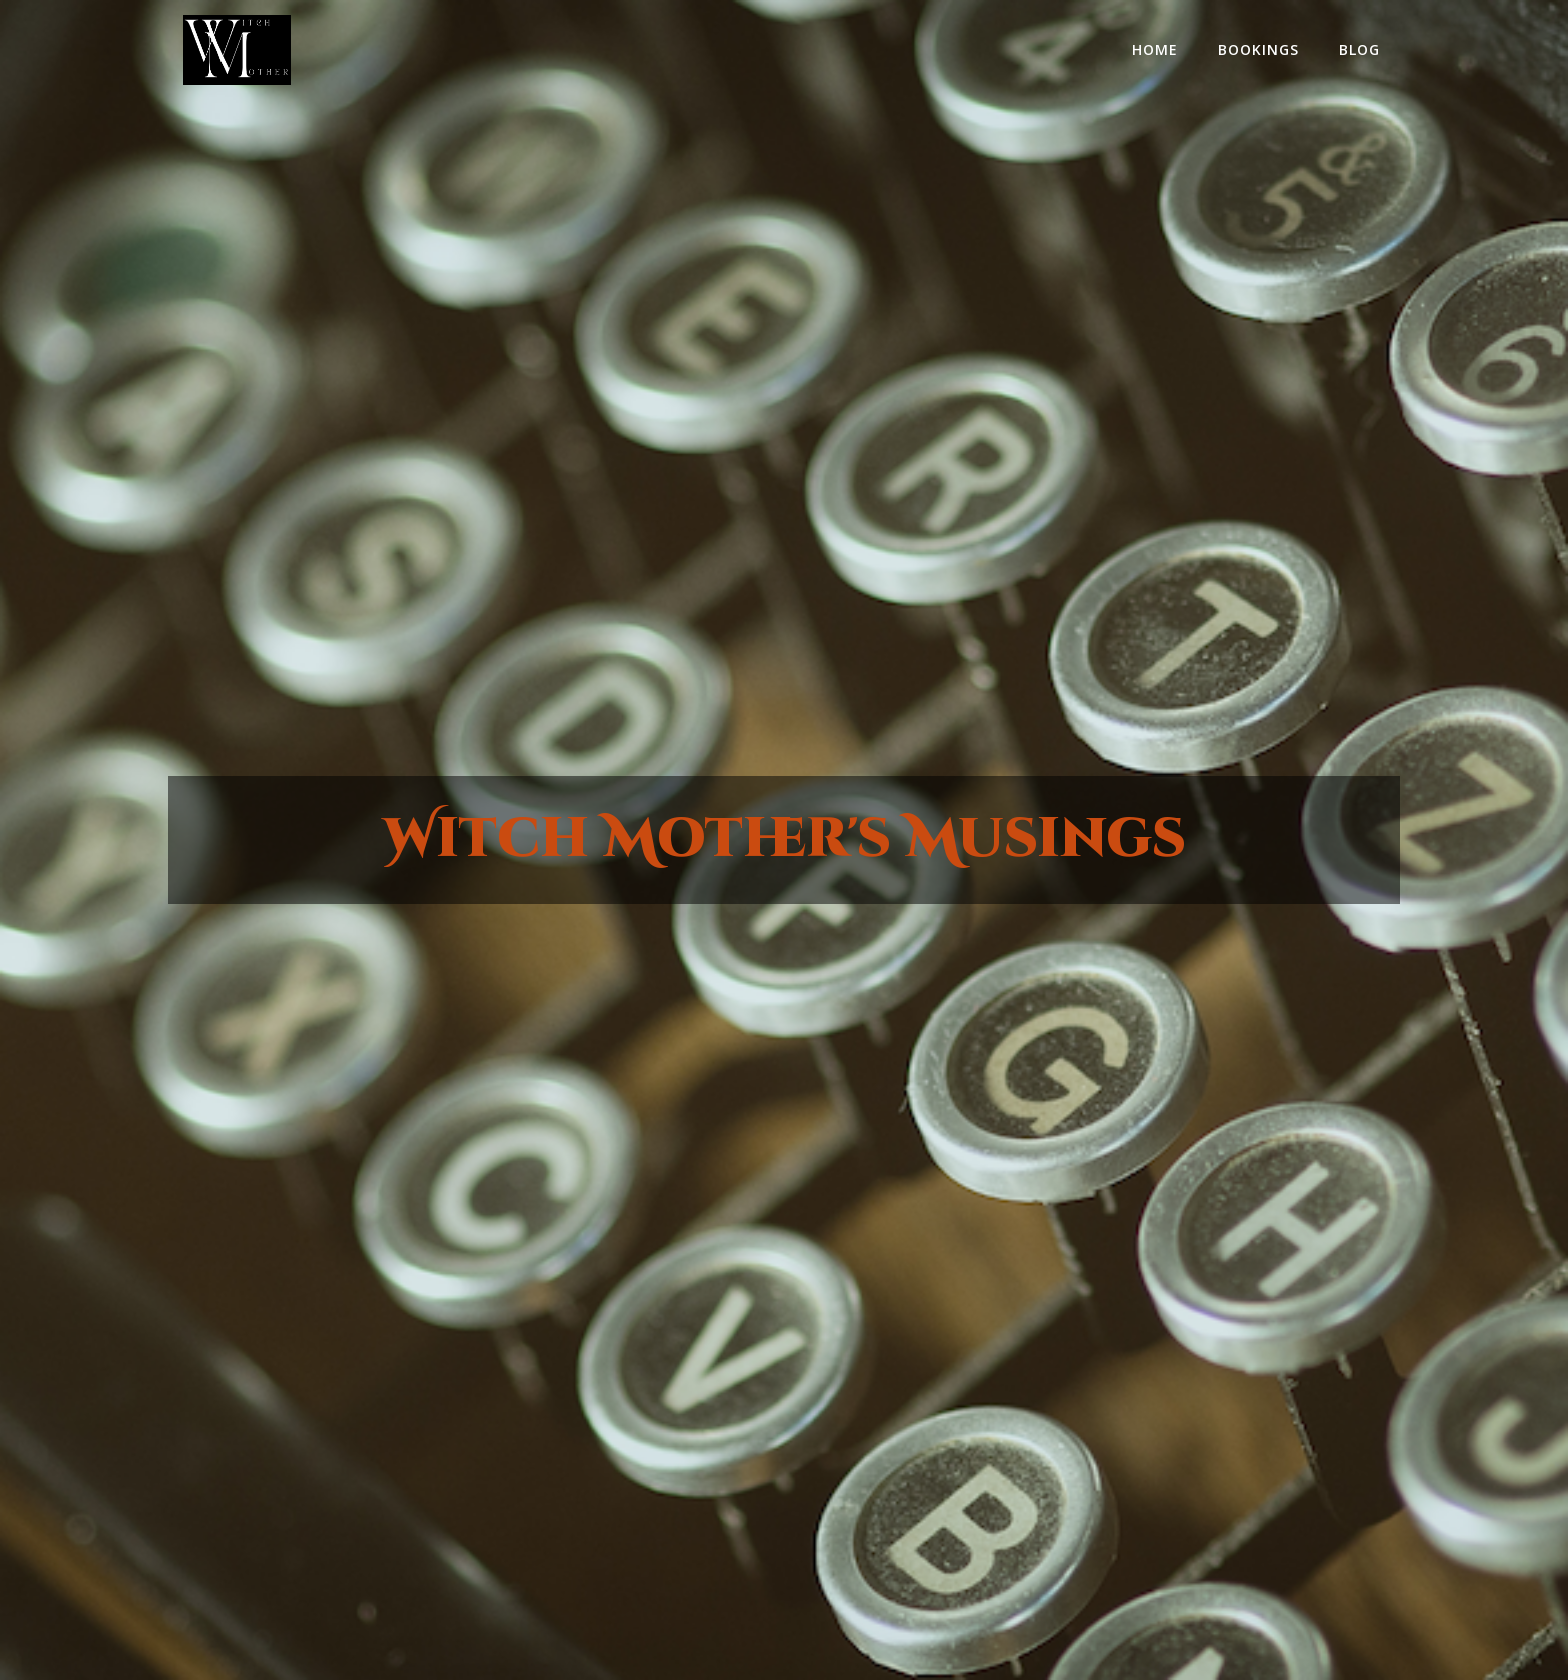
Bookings (1258, 49)
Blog (1359, 49)
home (1155, 49)
